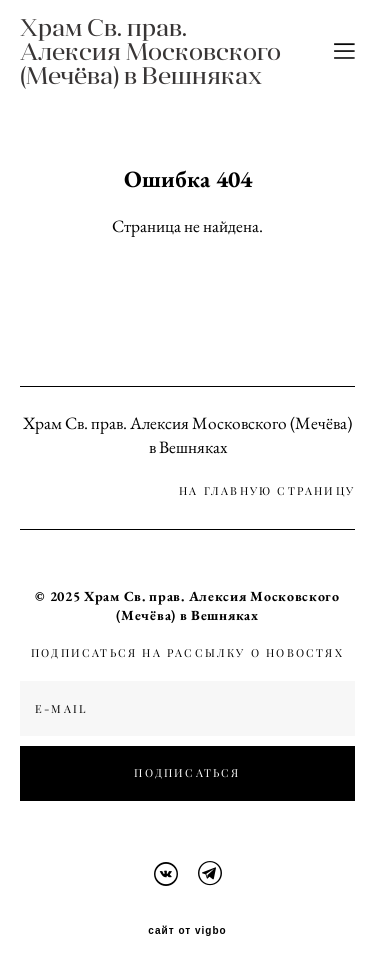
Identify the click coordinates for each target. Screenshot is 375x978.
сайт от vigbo (187, 931)
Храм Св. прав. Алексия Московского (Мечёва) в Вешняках (150, 51)
